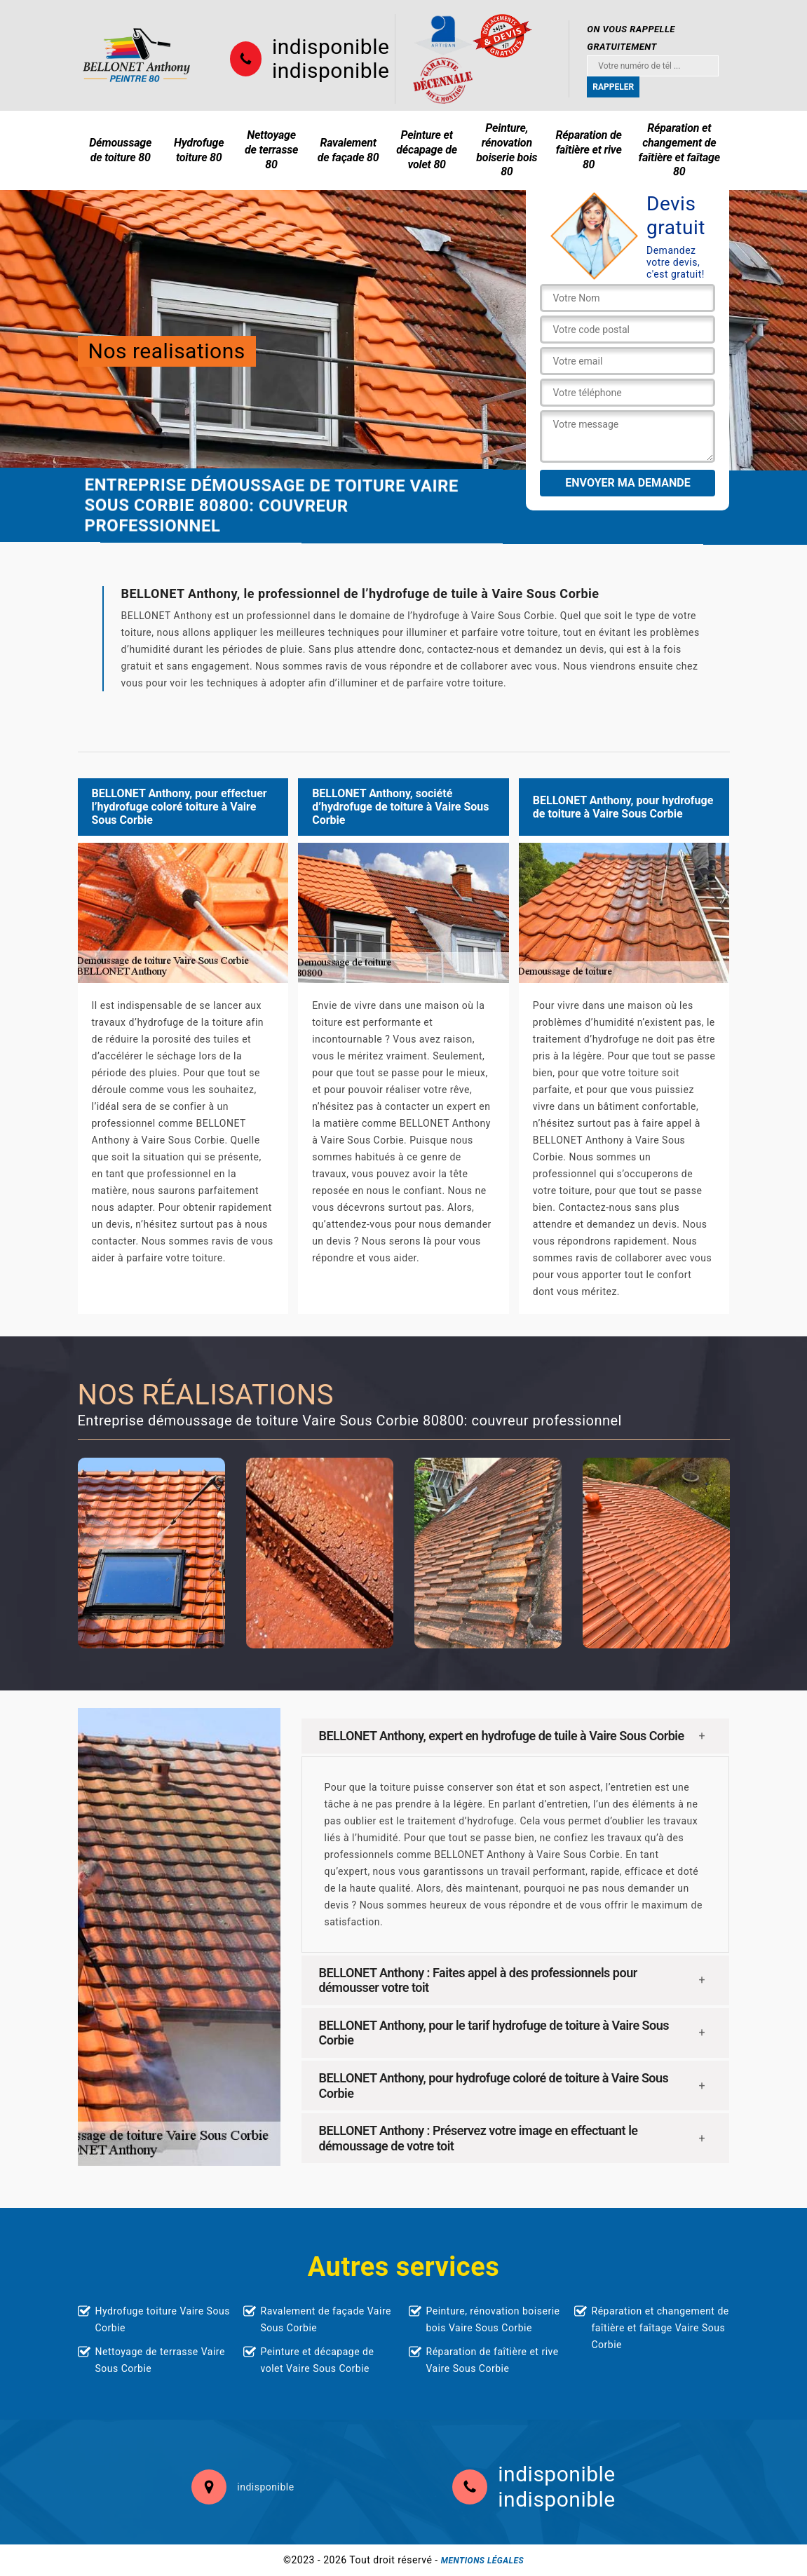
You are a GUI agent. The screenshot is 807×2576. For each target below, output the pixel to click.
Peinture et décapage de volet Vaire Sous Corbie (317, 2360)
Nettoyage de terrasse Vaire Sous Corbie (160, 2360)
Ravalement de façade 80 (348, 150)
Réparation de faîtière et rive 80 (588, 149)
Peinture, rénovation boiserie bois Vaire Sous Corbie (493, 2319)
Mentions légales (482, 2560)
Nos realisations (166, 351)
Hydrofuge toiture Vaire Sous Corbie (162, 2319)
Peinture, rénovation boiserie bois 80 (506, 149)
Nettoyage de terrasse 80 (271, 149)
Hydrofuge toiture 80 (199, 150)
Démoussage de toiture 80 (120, 150)
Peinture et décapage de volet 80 (426, 149)
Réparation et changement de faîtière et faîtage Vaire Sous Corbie (660, 2327)
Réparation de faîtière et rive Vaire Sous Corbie (492, 2360)
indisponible (330, 47)
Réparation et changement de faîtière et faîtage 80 (679, 149)
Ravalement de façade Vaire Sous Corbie (326, 2319)
